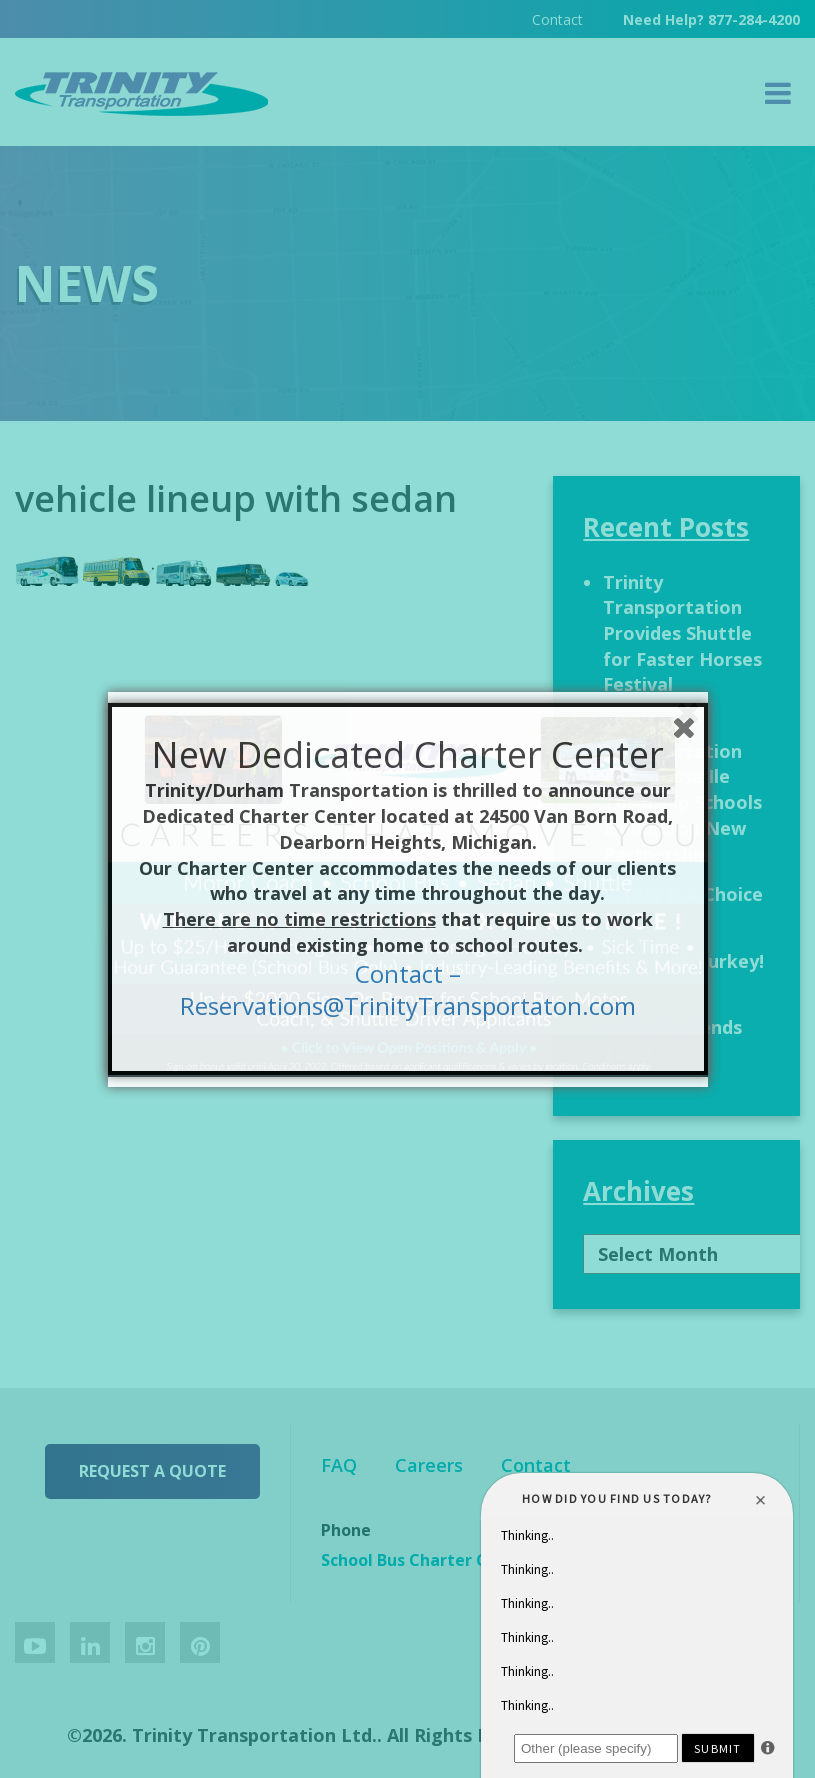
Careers (429, 1465)
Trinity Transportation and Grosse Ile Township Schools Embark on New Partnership (682, 789)
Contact (557, 19)
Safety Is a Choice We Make (683, 907)
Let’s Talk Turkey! (683, 961)
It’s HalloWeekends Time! (672, 1026)
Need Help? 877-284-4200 (711, 19)
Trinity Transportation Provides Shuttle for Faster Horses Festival (682, 633)
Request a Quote (152, 1471)
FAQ (339, 1465)
